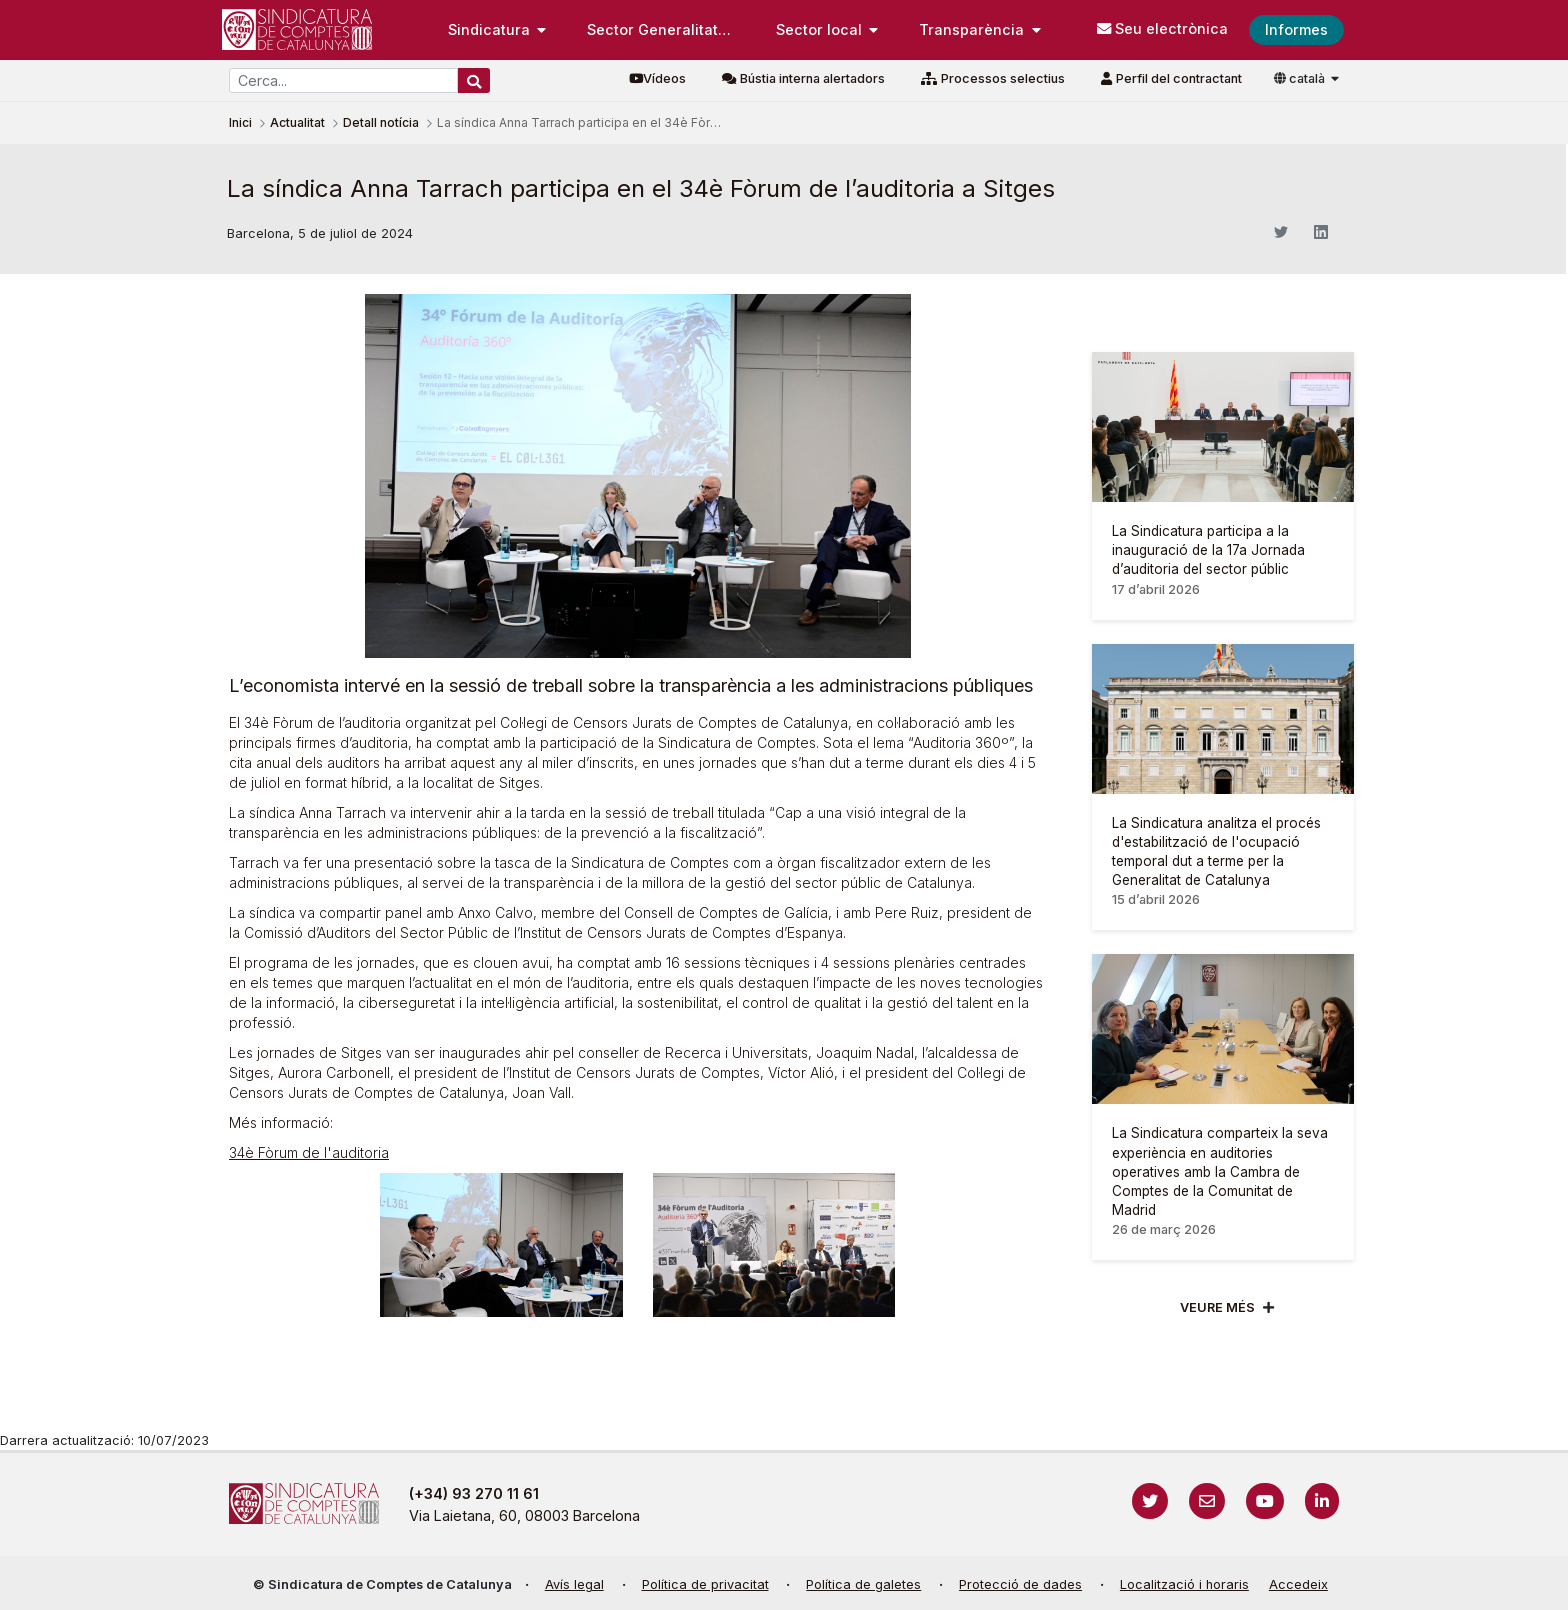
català (1301, 78)
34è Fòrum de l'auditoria (309, 1152)
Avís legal (574, 1584)
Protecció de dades (1020, 1584)
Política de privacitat (705, 1584)
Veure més (1217, 1307)
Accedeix (1298, 1584)
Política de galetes (863, 1584)
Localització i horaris (1184, 1584)
